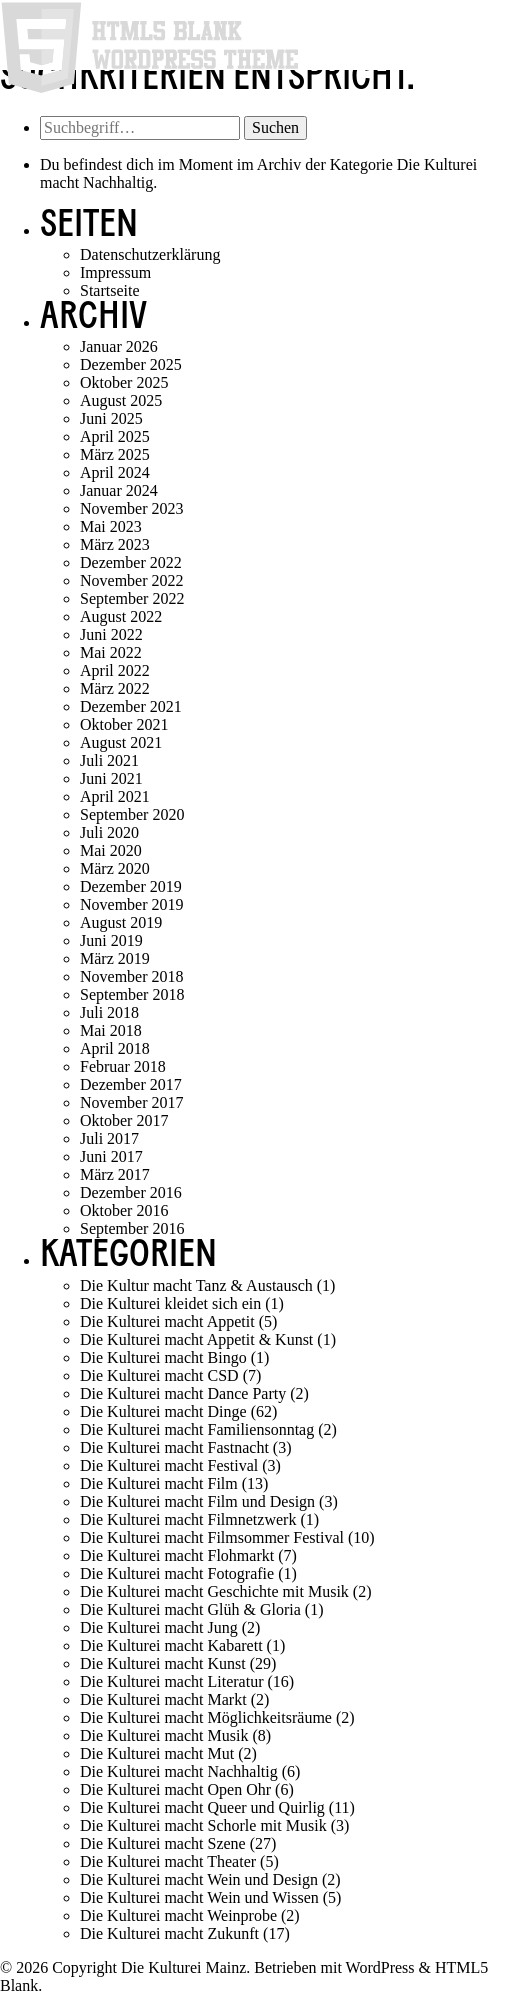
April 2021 (115, 796)
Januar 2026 (119, 346)
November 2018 (132, 976)
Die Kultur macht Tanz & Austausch (196, 1285)
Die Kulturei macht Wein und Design (199, 1879)
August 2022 (121, 616)
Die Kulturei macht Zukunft (169, 1933)
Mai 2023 (111, 526)
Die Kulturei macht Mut (157, 1753)
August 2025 (121, 400)
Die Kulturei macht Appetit (167, 1321)
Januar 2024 (119, 490)
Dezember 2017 (131, 1084)
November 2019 (132, 904)
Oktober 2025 (124, 382)
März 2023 (115, 544)
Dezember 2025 (131, 364)
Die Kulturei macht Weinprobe (178, 1915)
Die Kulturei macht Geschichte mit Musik (214, 1591)
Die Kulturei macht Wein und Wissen (199, 1897)
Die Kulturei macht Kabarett (171, 1645)
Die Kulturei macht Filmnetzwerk (188, 1519)
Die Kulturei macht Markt (163, 1699)
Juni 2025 (111, 418)
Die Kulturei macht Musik (164, 1735)
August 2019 (121, 922)
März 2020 (115, 868)
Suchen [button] (275, 127)
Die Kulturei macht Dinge (163, 1411)
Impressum (115, 272)
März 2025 (115, 454)
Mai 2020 (111, 850)
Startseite (110, 290)
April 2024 (115, 472)
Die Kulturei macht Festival (169, 1465)
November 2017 (132, 1102)
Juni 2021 (111, 778)
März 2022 (115, 688)
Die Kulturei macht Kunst (163, 1663)
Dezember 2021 (131, 706)
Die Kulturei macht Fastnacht (174, 1447)
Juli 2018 (109, 1012)
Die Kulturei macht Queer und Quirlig (202, 1807)
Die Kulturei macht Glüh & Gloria (190, 1609)
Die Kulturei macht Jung (159, 1627)
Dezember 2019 (131, 886)
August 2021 (121, 742)
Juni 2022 (111, 634)
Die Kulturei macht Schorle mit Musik (203, 1825)
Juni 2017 (111, 1156)
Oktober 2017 (124, 1120)
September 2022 (132, 598)
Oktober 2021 (124, 724)
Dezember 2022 (131, 562)
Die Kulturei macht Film (159, 1483)
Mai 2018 (111, 1030)
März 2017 (115, 1174)
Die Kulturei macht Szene (163, 1843)
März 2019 (115, 958)
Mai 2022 (111, 652)
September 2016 (132, 1228)
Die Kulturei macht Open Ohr (175, 1789)
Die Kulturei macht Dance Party (183, 1393)
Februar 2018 (123, 1066)
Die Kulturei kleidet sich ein (170, 1303)
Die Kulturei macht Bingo (163, 1357)
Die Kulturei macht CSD (159, 1375)
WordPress (380, 1967)
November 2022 (132, 580)
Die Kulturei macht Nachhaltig (179, 1771)
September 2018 (132, 994)
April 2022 (115, 670)
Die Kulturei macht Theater (168, 1861)
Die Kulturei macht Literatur (171, 1681)
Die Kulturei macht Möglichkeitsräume (206, 1717)
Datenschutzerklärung (150, 254)
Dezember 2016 (131, 1192)
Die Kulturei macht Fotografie (177, 1573)
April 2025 (115, 436)
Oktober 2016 (124, 1210)
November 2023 (132, 508)
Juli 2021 (109, 760)
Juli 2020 (109, 832)
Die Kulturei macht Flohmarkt (177, 1555)
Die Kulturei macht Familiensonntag (197, 1429)
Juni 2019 (111, 940)
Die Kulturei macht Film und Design (197, 1501)
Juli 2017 (109, 1138)
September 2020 (132, 814)
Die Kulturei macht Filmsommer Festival (212, 1537)
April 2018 (115, 1048)
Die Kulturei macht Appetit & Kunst (196, 1339)
